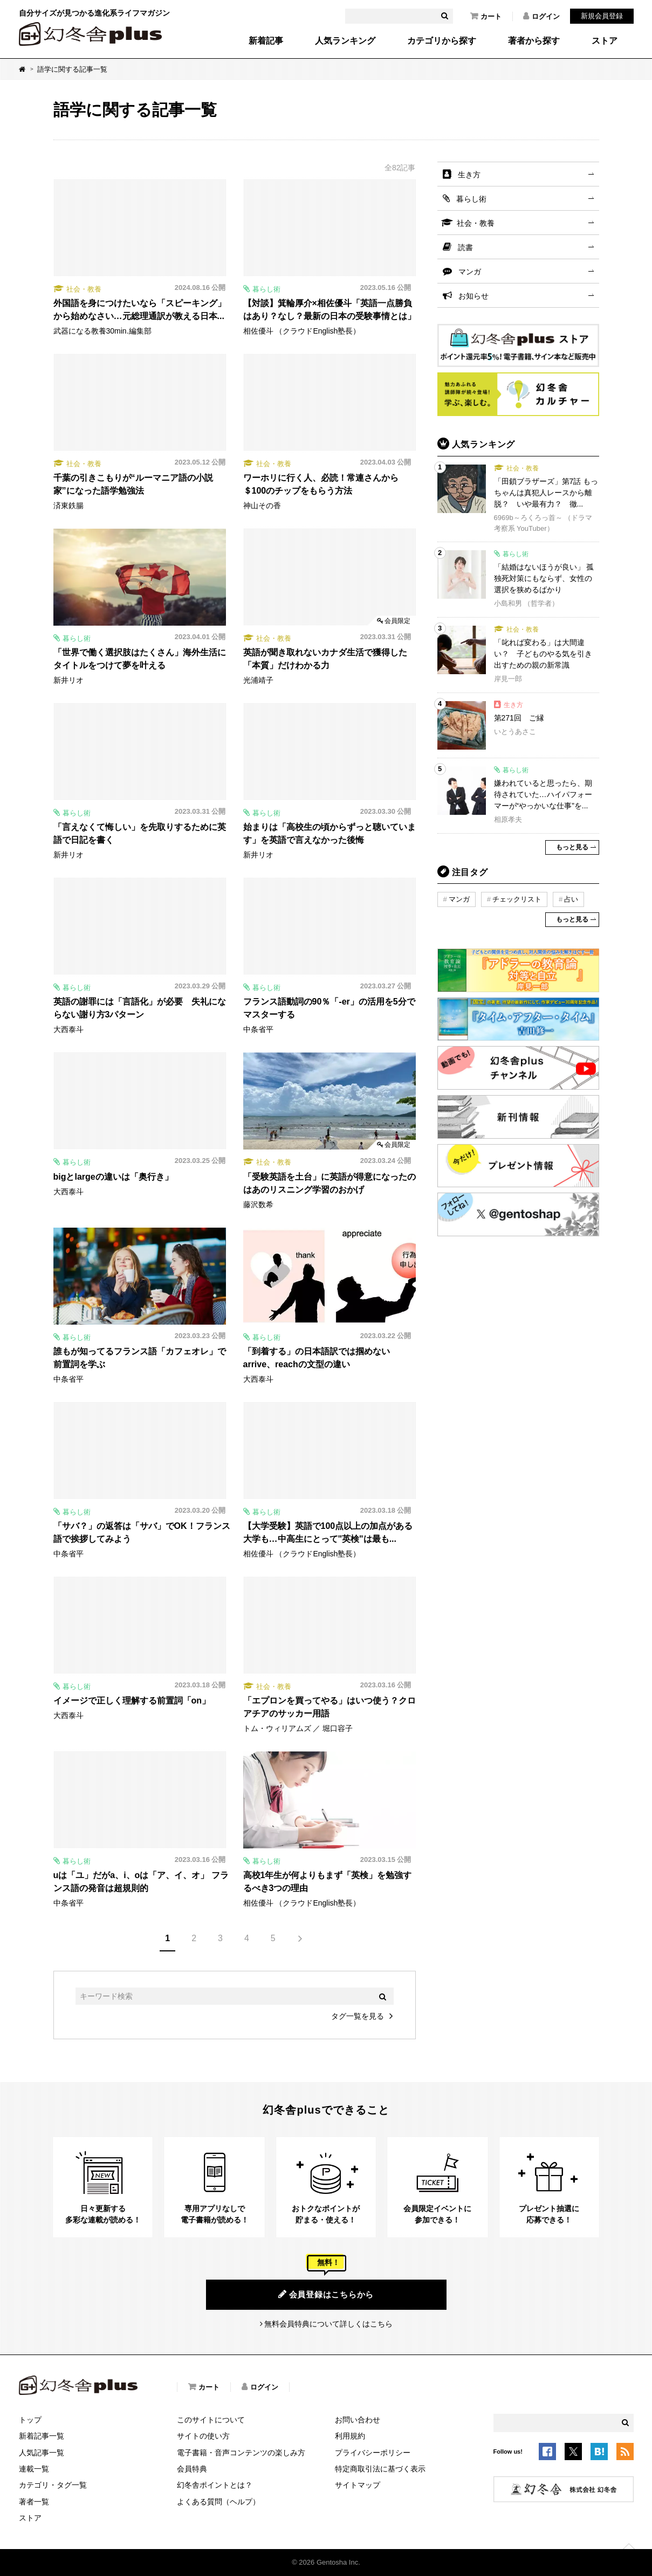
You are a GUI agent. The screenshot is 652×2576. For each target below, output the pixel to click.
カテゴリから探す (441, 41)
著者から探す (534, 41)
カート (486, 16)
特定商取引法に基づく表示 (380, 2468)
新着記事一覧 (41, 2436)
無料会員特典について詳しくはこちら (328, 2323)
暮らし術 (471, 199)
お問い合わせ (357, 2419)
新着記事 (266, 41)
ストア (604, 41)
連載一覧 (34, 2468)
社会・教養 (476, 223)
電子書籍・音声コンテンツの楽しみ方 (241, 2452)
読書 (465, 247)
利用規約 (350, 2436)
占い (571, 899)
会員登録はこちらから (326, 2294)
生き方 (469, 174)
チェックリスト (516, 899)
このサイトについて (211, 2419)
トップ (30, 2419)
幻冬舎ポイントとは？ (214, 2485)
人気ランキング (345, 41)
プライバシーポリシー (372, 2452)
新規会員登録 (602, 16)
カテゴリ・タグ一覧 (53, 2485)
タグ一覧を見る (357, 2016)
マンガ (469, 271)
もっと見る (572, 847)
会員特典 (192, 2468)
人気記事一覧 (41, 2452)
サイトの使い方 (203, 2436)
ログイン (541, 16)
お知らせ (473, 296)
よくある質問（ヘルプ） (218, 2501)
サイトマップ (357, 2485)
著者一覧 (34, 2501)
